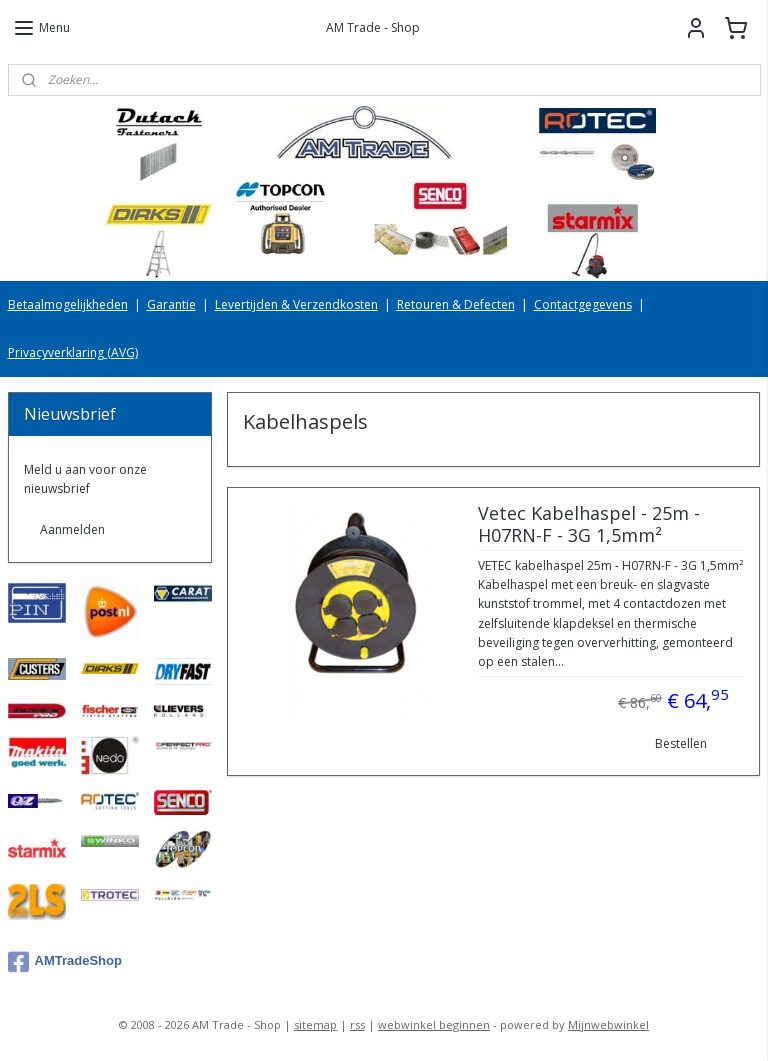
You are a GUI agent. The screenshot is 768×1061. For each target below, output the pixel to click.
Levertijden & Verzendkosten (296, 304)
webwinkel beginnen (434, 1024)
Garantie (171, 304)
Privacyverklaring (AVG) (73, 352)
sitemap (315, 1024)
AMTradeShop (65, 962)
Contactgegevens (583, 304)
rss (357, 1024)
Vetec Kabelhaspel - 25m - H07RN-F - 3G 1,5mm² (589, 525)
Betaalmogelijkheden (68, 304)
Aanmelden (72, 529)
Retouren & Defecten (456, 304)
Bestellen (681, 743)
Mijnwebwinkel (608, 1024)
